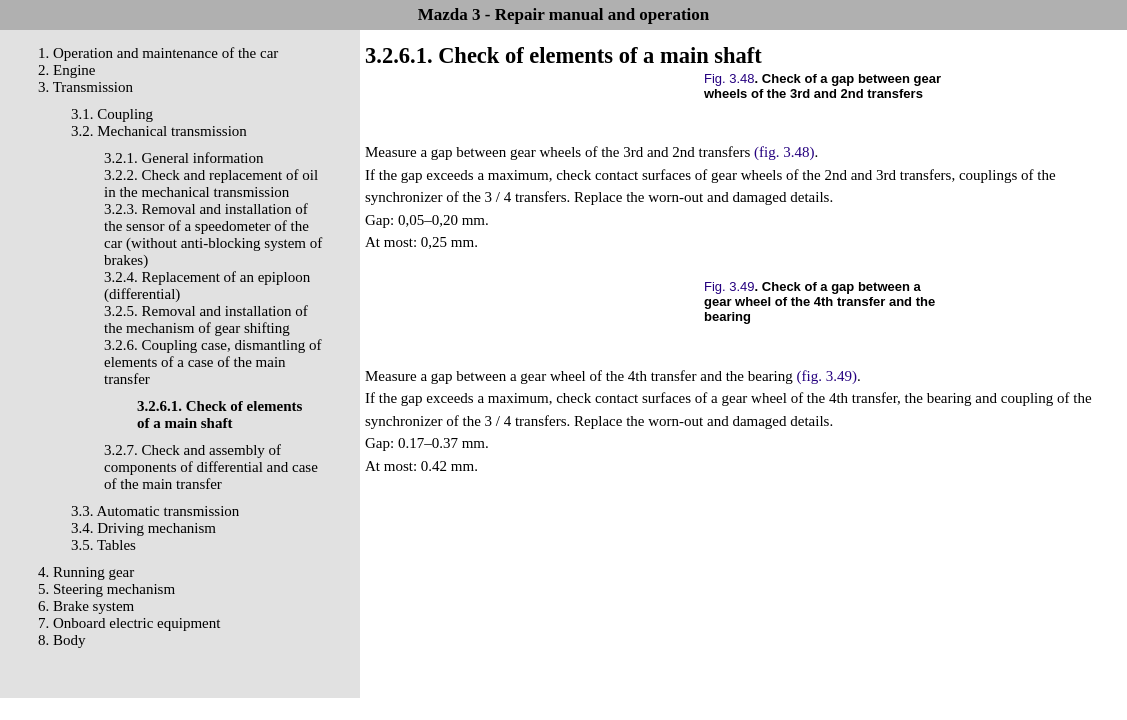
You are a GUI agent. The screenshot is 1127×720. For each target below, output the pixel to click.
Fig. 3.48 (729, 78)
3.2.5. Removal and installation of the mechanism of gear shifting (206, 319)
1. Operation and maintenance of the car (158, 53)
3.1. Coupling (112, 114)
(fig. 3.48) (784, 152)
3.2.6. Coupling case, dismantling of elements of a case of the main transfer (212, 362)
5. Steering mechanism (106, 589)
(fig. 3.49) (826, 376)
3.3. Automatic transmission (155, 511)
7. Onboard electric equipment (129, 623)
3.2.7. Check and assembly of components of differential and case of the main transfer (211, 467)
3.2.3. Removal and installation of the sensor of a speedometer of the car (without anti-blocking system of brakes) (213, 234)
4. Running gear (86, 572)
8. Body (62, 640)
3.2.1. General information (184, 158)
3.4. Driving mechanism (143, 528)
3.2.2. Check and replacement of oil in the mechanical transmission (211, 183)
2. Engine (67, 70)
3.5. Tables (103, 545)
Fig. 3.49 (729, 286)
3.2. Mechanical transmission (159, 131)
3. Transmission (85, 87)
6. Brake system (86, 606)
